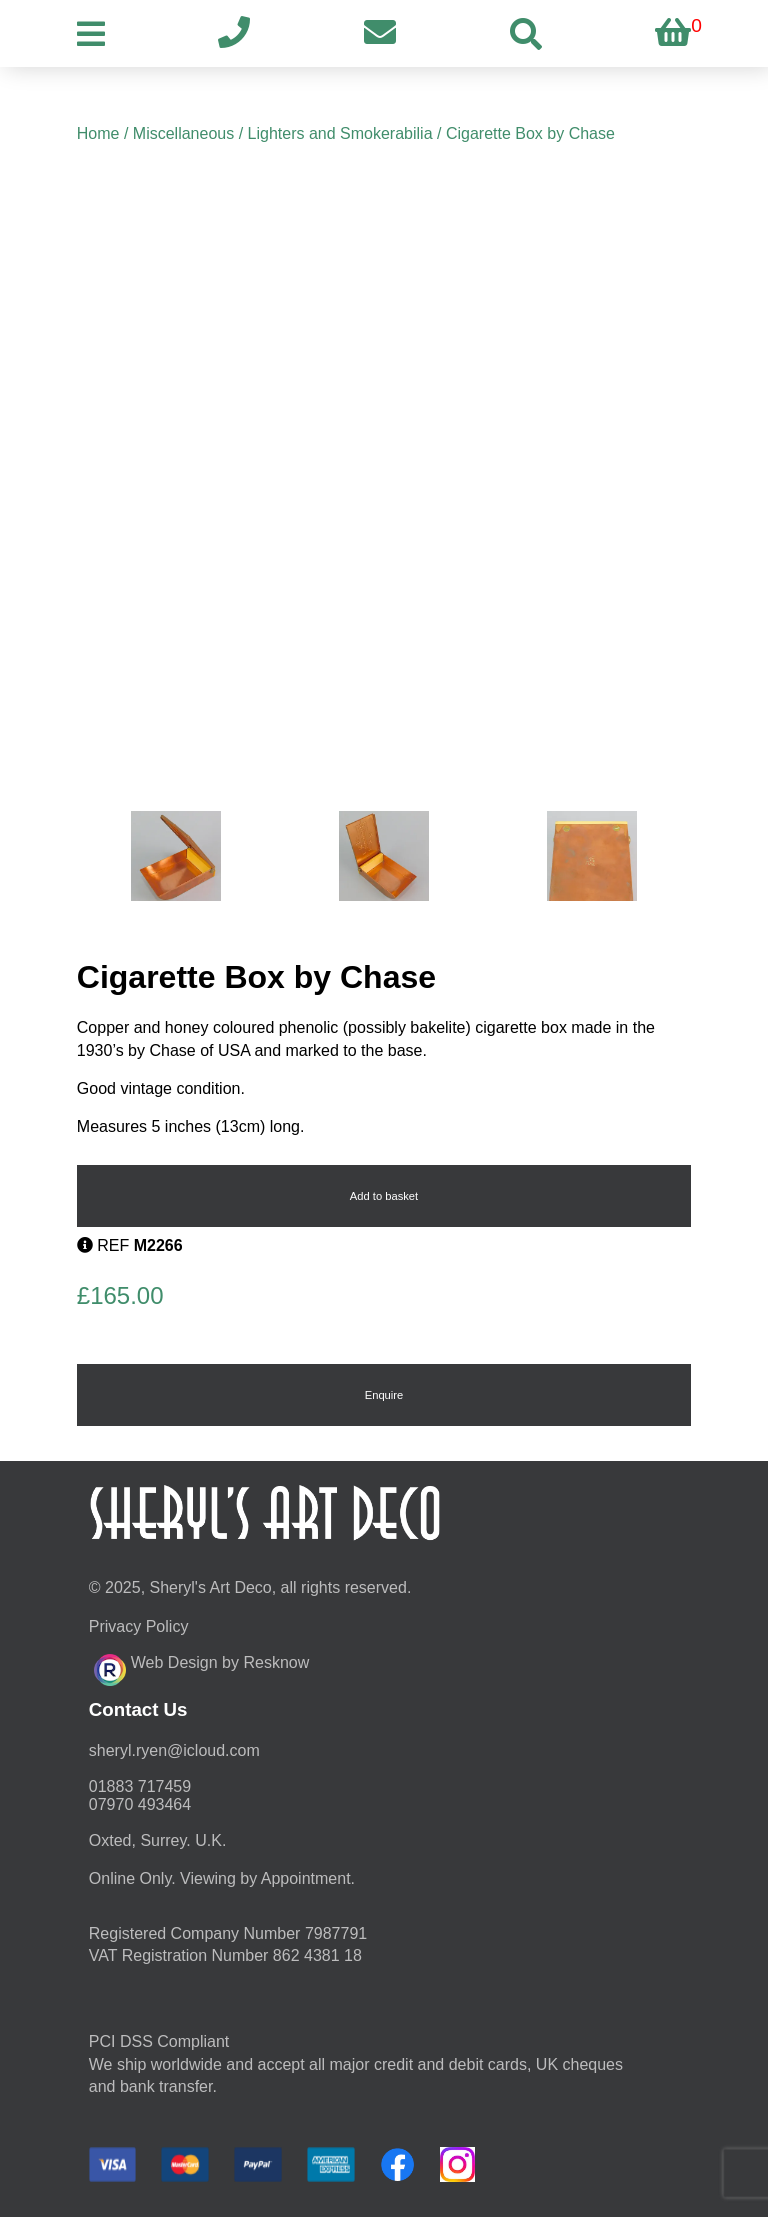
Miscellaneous (183, 133)
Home (98, 133)
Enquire (384, 1395)
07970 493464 (140, 1804)
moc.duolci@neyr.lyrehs (174, 1750)
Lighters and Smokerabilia (340, 133)
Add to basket (384, 1196)
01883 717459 (140, 1786)
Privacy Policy (139, 1626)
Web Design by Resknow (201, 1667)
